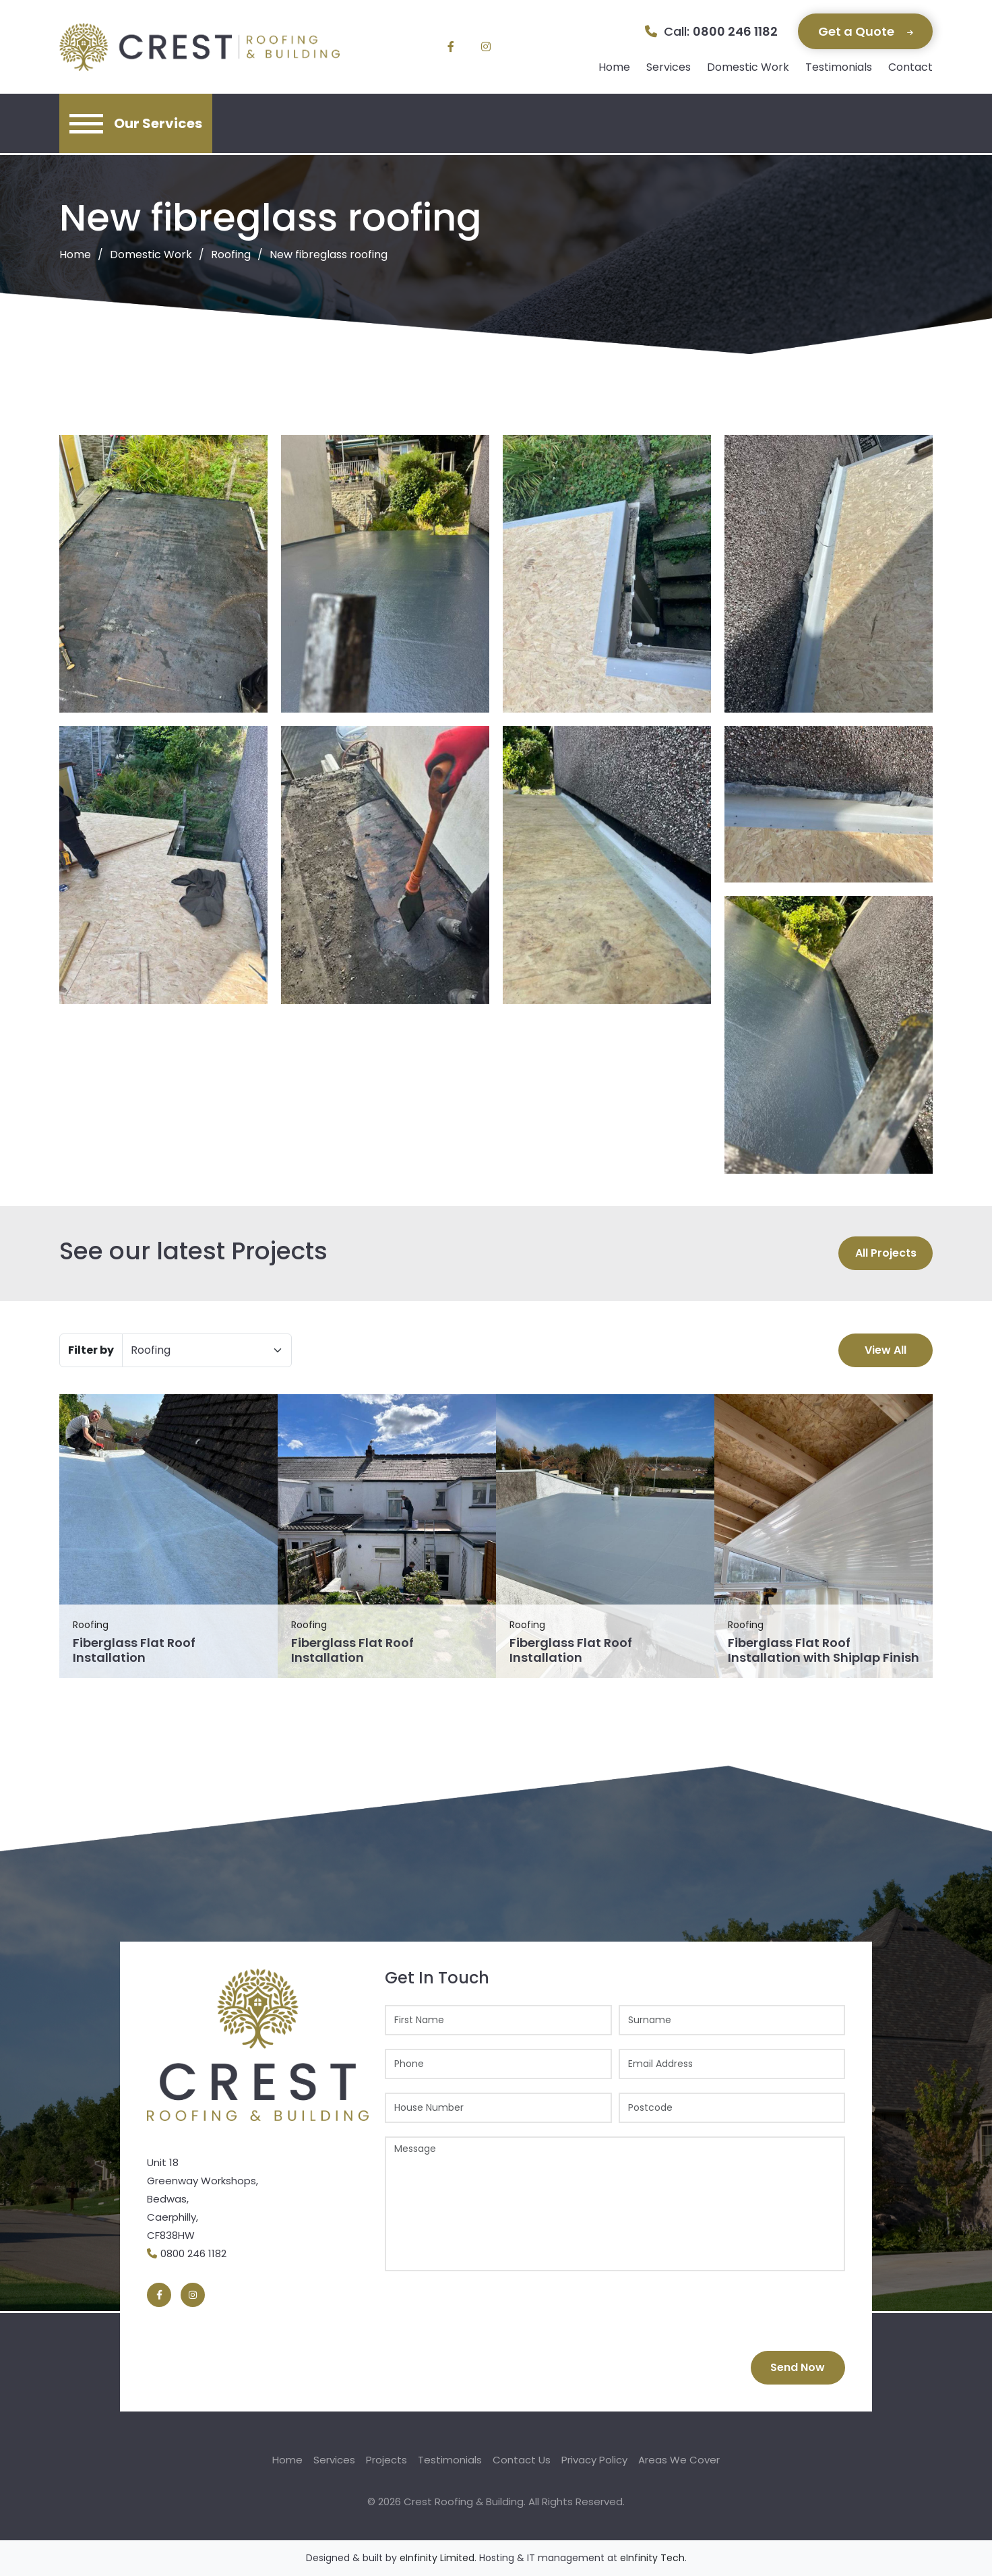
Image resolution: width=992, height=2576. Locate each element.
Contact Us (522, 2460)
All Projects (886, 1253)
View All (885, 1350)
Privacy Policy (594, 2460)
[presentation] (487, 2311)
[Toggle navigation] (135, 123)
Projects (386, 2460)
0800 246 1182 (735, 31)
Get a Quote (865, 31)
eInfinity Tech (652, 2558)
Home (614, 67)
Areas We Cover (679, 2460)
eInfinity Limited (437, 2558)
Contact (910, 67)
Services (668, 67)
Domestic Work (748, 67)
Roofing (231, 254)
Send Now (797, 2367)
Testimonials (838, 67)
